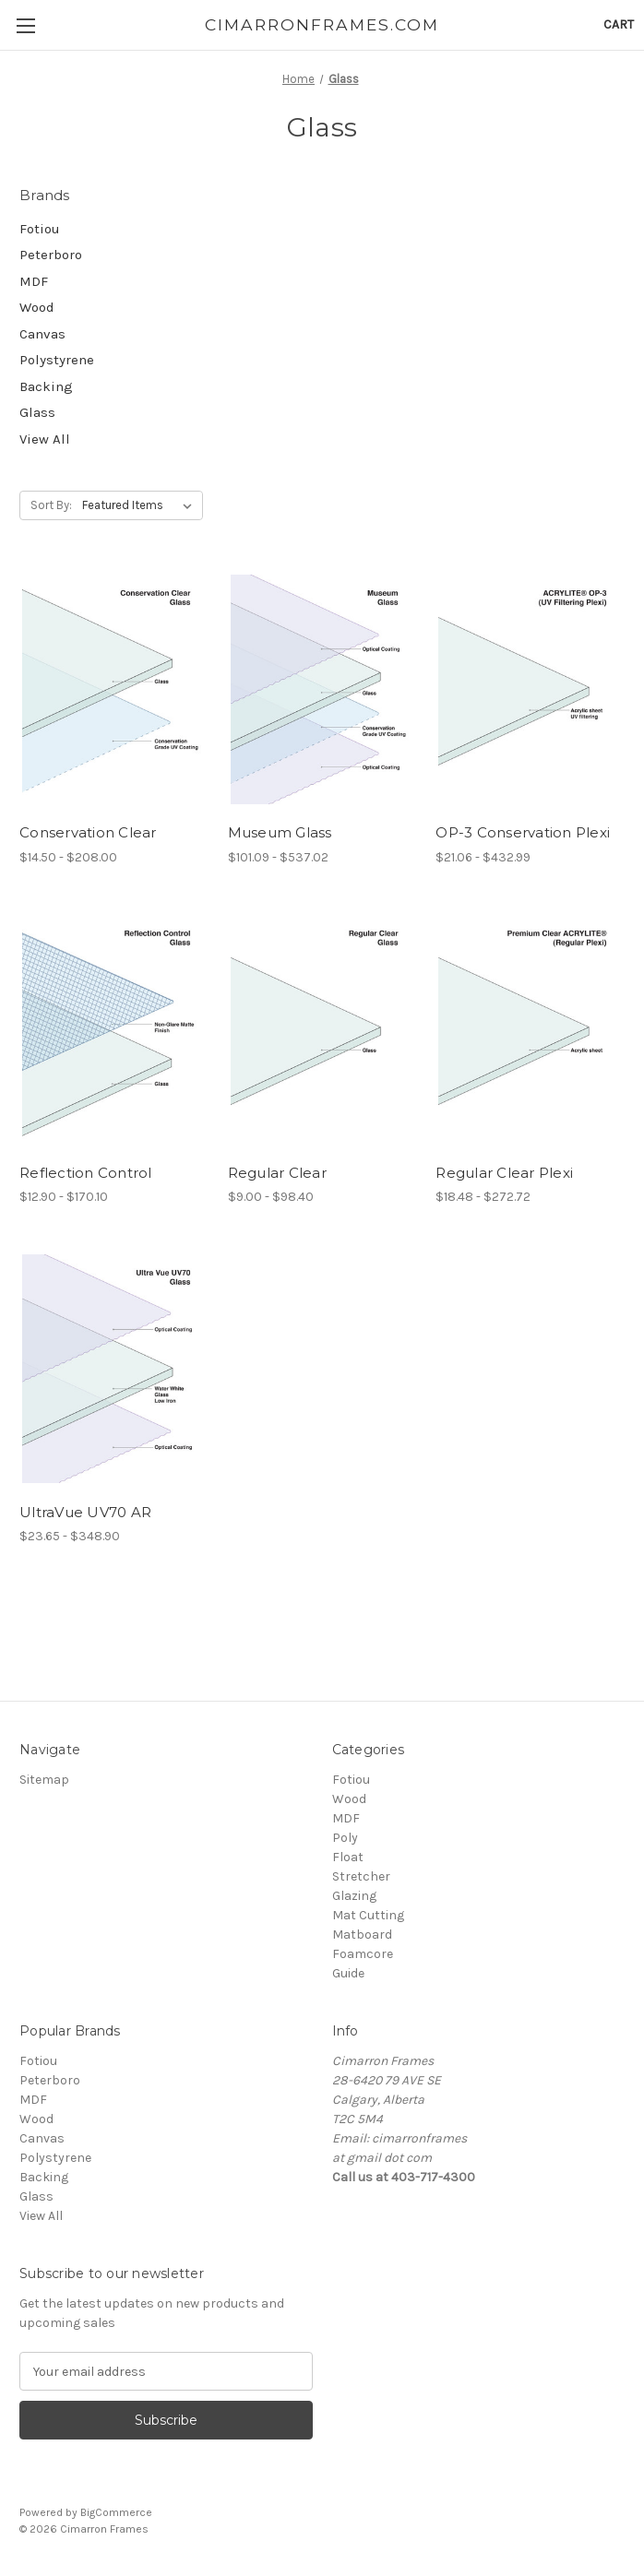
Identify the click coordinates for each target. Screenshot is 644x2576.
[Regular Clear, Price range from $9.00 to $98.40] (322, 1029)
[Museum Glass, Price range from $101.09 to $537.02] (322, 689)
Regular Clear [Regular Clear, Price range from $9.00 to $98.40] (277, 1172)
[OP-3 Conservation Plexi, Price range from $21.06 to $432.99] (530, 689)
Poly (345, 1838)
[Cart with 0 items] (618, 24)
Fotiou (39, 228)
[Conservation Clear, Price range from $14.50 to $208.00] (114, 689)
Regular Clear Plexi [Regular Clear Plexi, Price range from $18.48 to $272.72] (504, 1172)
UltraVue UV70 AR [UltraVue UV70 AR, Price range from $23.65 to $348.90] (85, 1512)
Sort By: (51, 505)
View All (44, 439)
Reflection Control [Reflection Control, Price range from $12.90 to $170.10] (85, 1172)
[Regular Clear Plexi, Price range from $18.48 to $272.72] (530, 1029)
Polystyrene (56, 359)
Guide (348, 1973)
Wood (36, 307)
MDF (33, 281)
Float (348, 1857)
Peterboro (50, 254)
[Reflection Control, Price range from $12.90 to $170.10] (114, 1029)
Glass (37, 412)
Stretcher (361, 1876)
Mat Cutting (368, 1915)
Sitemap (44, 1779)
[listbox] (140, 505)
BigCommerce (116, 2512)
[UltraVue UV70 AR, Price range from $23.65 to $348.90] (114, 1369)
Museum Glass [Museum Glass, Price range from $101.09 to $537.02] (280, 832)
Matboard (362, 1934)
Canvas (42, 334)
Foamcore (362, 1954)
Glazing (354, 1896)
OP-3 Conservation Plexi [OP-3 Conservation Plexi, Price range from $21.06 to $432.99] (522, 832)
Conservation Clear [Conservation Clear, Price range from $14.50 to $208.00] (88, 832)
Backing (46, 386)
